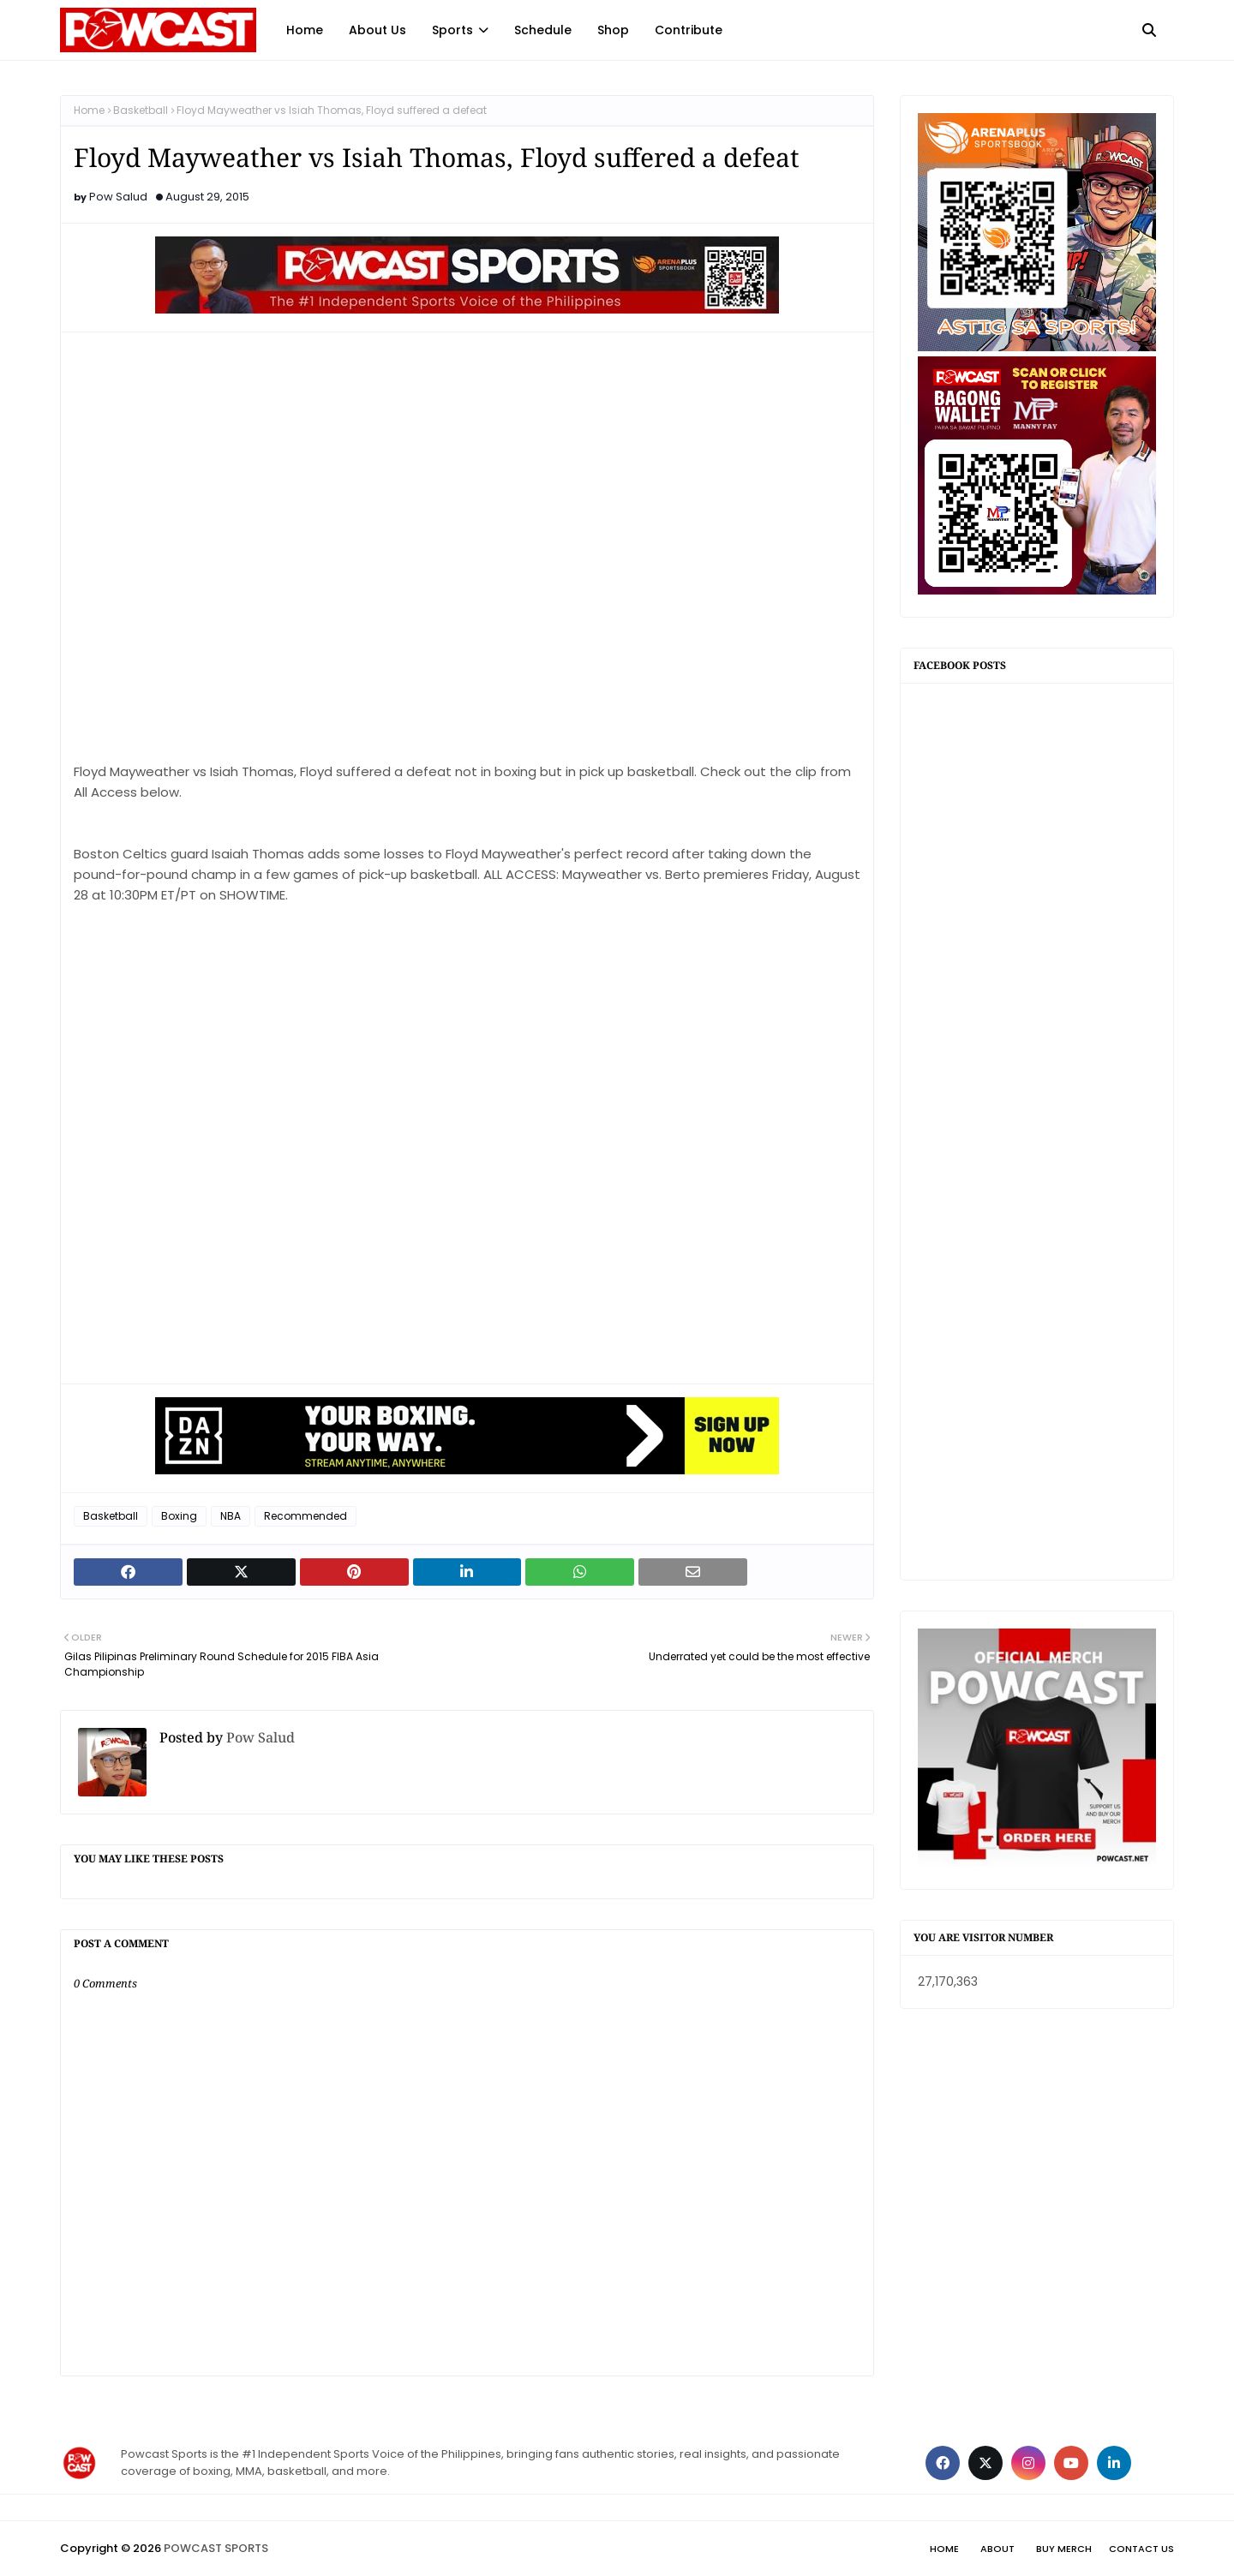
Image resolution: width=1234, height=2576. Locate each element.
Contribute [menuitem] (688, 30)
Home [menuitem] (304, 30)
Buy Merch (1064, 2548)
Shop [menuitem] (613, 30)
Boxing (179, 1516)
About (997, 2548)
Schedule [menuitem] (543, 30)
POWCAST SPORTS (216, 2548)
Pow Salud (118, 196)
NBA (230, 1516)
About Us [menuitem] (377, 30)
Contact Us (1141, 2548)
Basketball (140, 110)
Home (89, 110)
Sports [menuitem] (452, 30)
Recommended (305, 1516)
